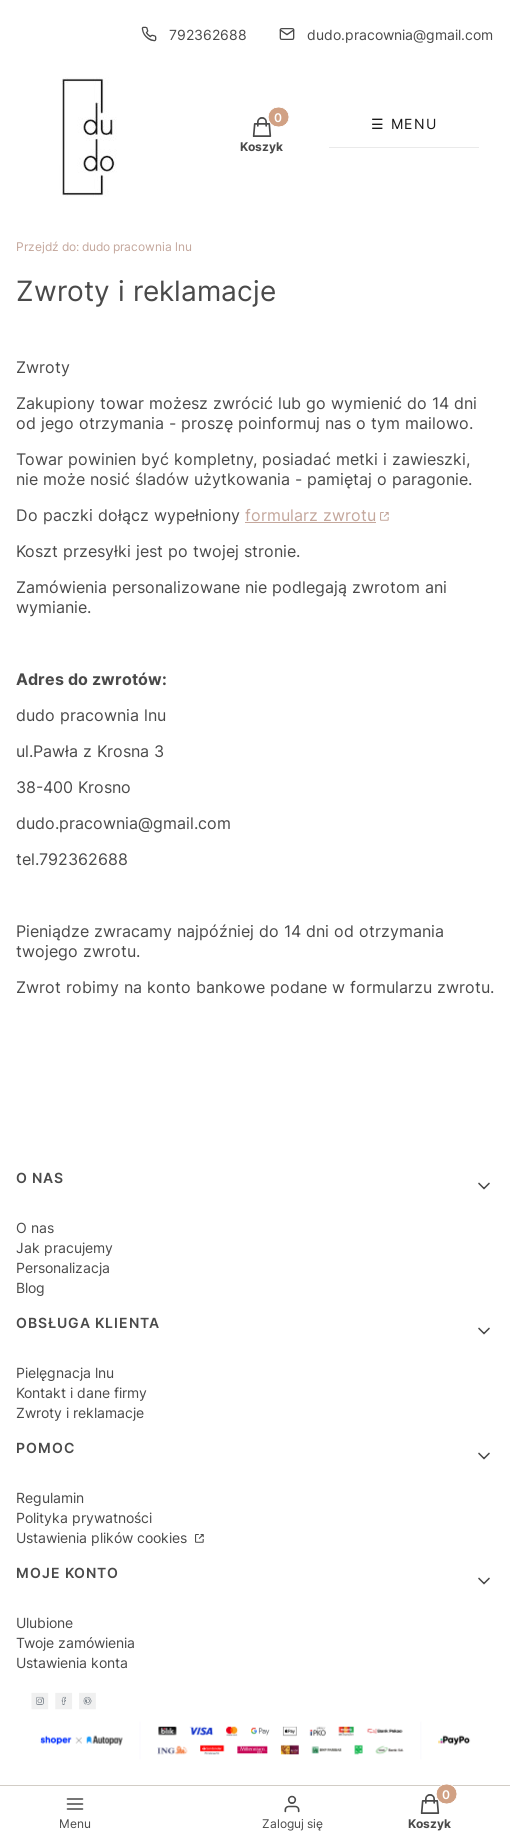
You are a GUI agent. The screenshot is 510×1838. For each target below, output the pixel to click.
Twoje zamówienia (75, 1642)
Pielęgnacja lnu (65, 1372)
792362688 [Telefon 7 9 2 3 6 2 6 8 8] (208, 34)
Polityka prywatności (84, 1517)
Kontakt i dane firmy (81, 1392)
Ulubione (44, 1622)
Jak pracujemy (64, 1247)
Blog (30, 1287)
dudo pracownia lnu (104, 246)
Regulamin (50, 1497)
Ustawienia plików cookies (103, 1537)
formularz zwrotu (310, 515)
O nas (35, 1227)
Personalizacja (63, 1267)
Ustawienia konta (72, 1662)
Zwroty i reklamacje (80, 1412)
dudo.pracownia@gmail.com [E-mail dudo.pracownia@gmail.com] (400, 34)
